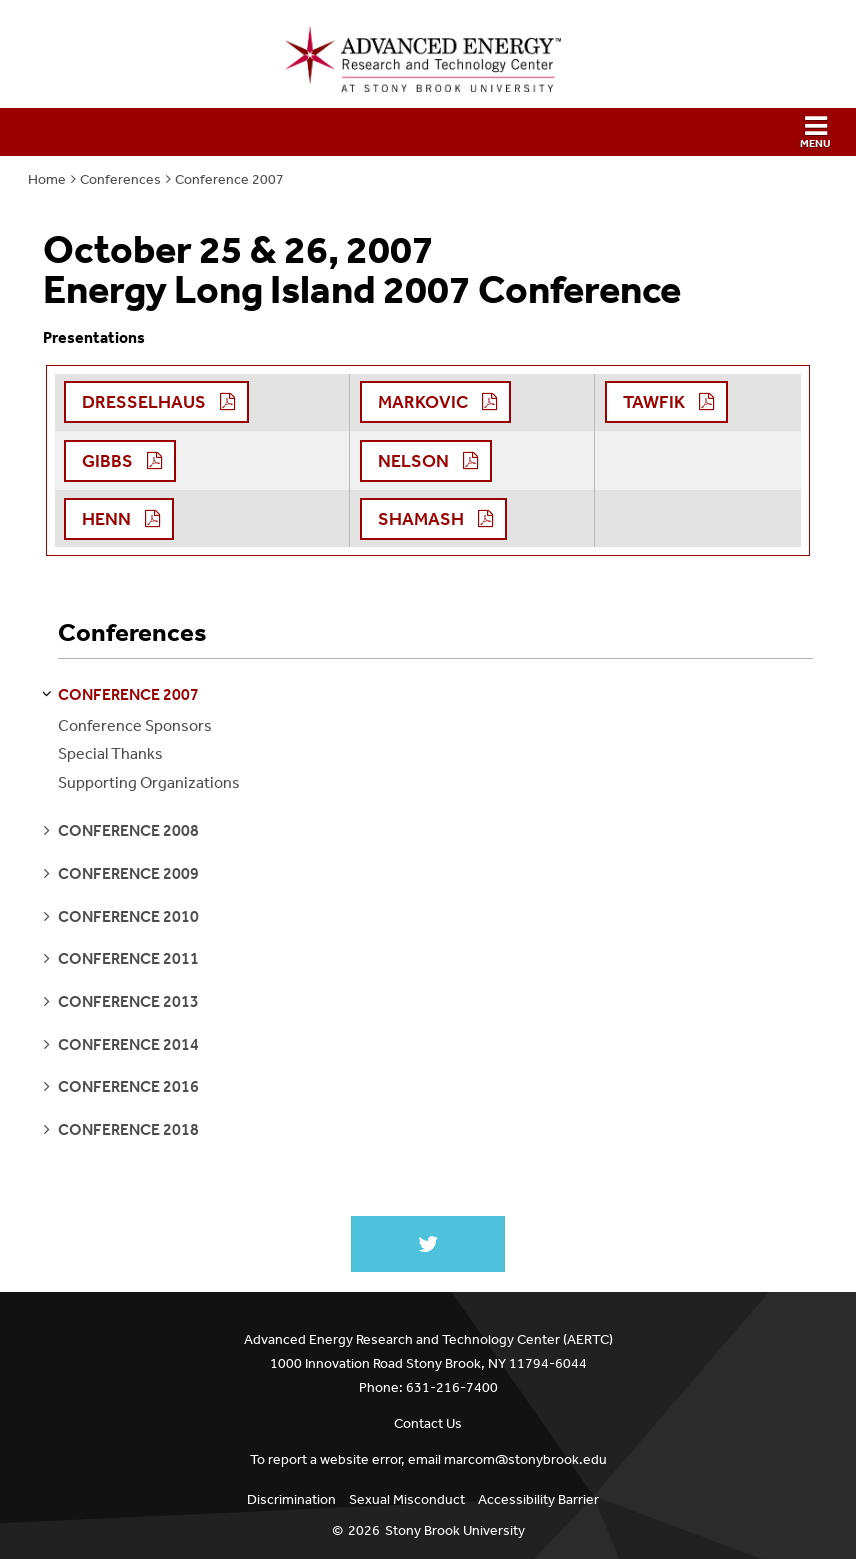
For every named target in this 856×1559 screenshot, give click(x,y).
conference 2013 (128, 1001)
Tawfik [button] (654, 402)
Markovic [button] (423, 402)
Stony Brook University (455, 1530)
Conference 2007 (229, 179)
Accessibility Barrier (538, 1499)
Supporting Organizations (149, 782)
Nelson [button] (413, 461)
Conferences (120, 179)
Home (47, 179)
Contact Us (428, 1423)
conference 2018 (128, 1129)
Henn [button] (106, 519)
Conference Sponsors (135, 725)
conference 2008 (128, 830)
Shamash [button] (421, 519)
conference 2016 (128, 1086)
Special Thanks (110, 753)
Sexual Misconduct (407, 1499)
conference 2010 (128, 916)
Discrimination (291, 1499)
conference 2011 (128, 958)
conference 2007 (128, 694)
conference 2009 (128, 873)
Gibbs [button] (107, 461)
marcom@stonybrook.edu (525, 1459)
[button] (428, 132)
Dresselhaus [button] (144, 402)
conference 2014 (128, 1044)
